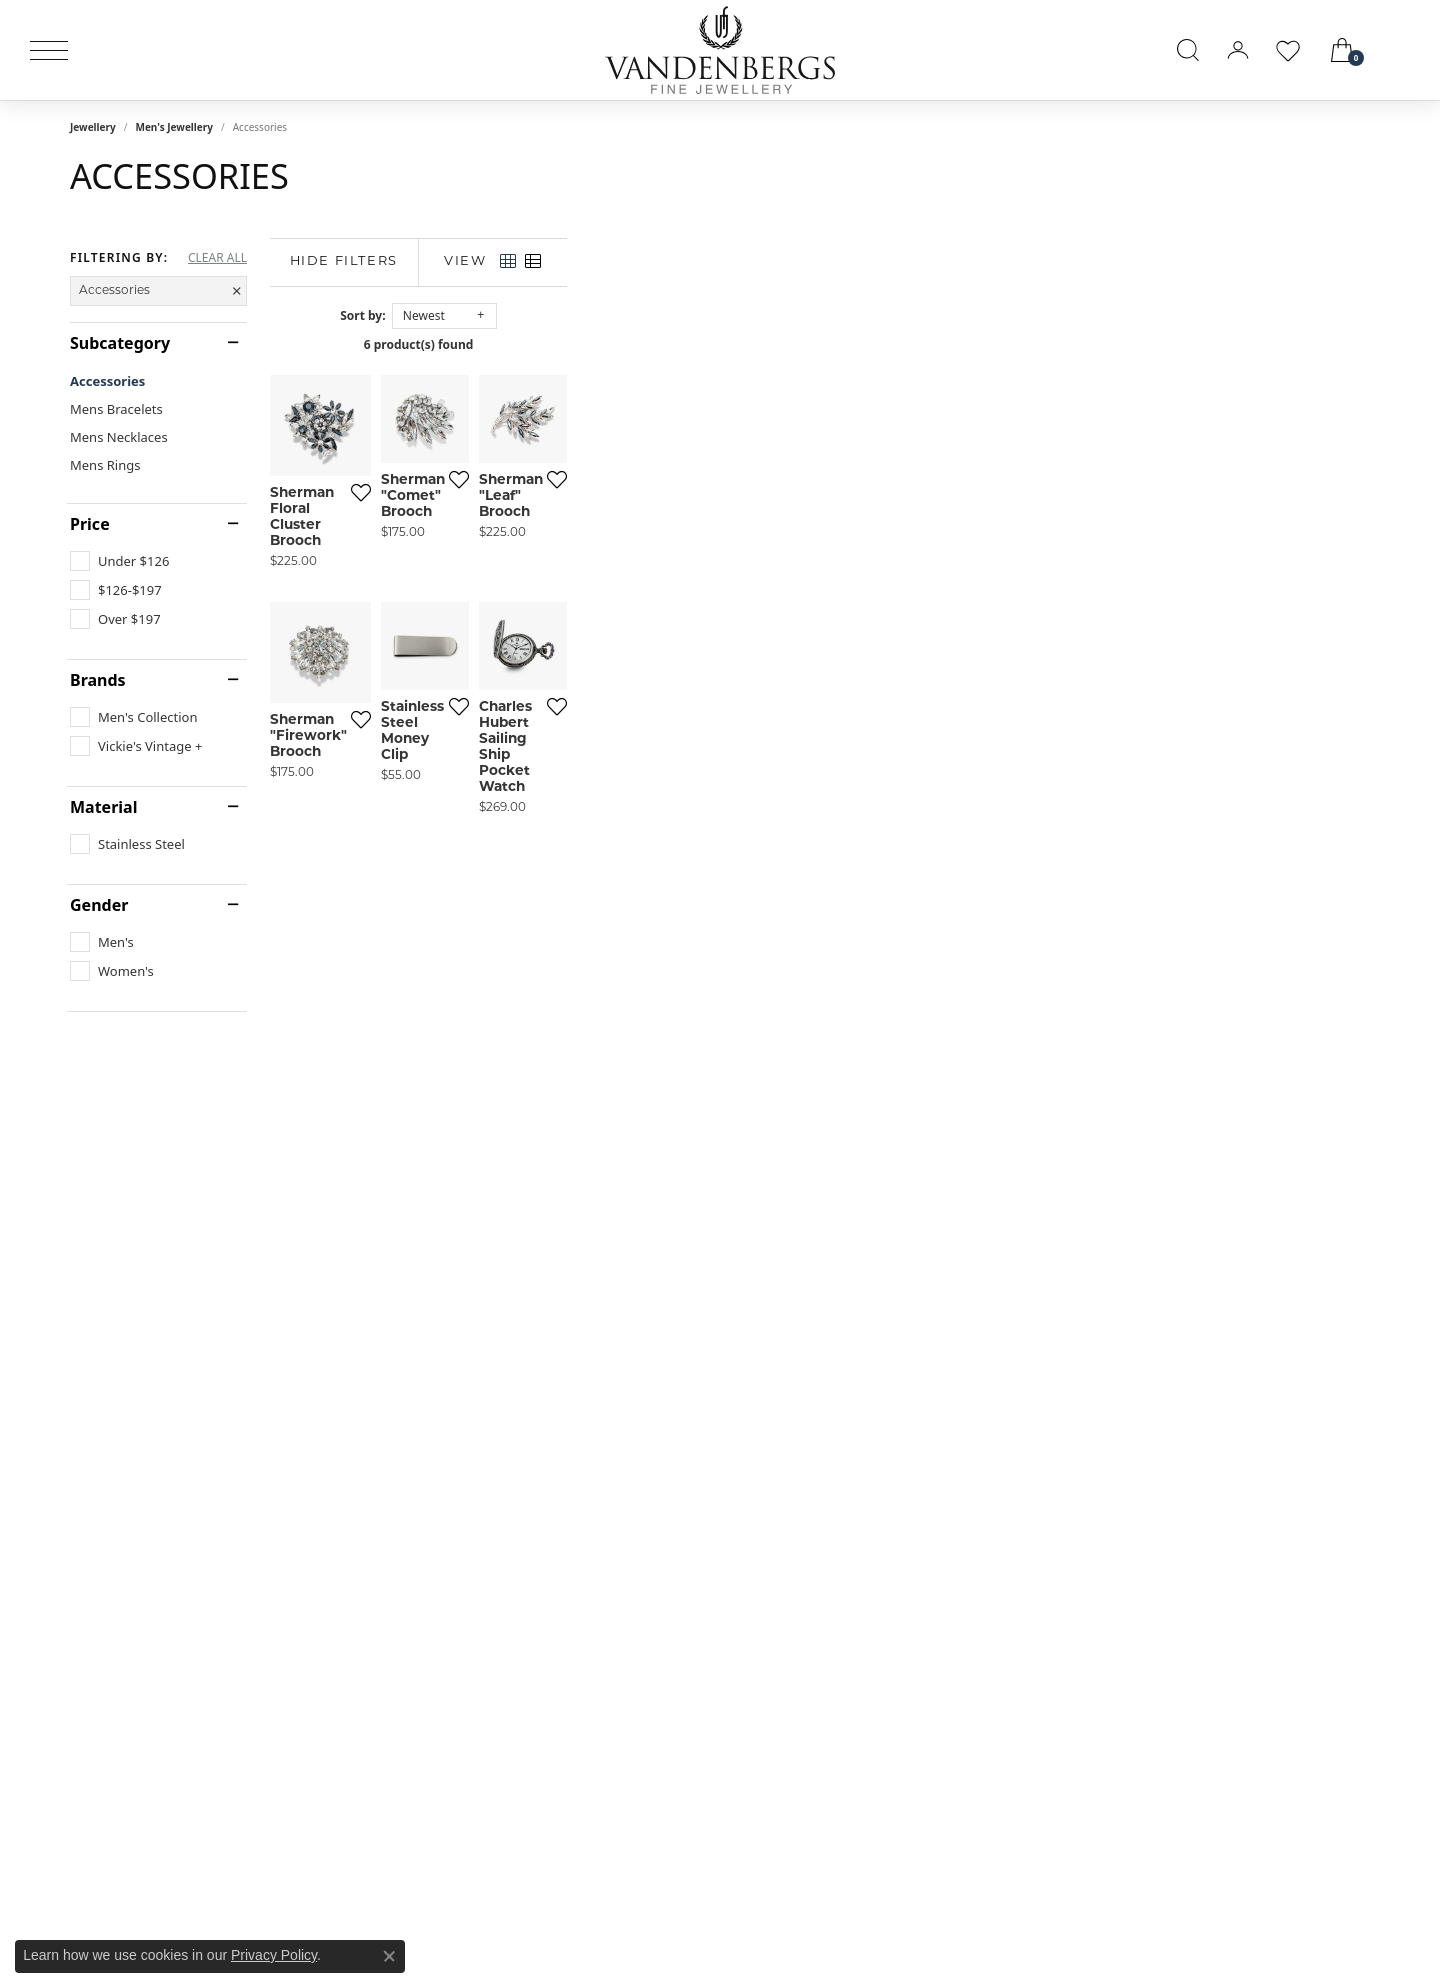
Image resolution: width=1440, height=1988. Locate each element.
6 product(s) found (820, 344)
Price (90, 524)
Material (103, 807)
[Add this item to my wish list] (614, 751)
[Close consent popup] (389, 1956)
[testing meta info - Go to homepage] (720, 50)
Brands (98, 680)
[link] (1402, 50)
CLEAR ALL (217, 258)
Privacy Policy (274, 1955)
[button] (1188, 50)
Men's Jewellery (174, 127)
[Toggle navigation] (49, 50)
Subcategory (120, 343)
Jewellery (93, 127)
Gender (99, 905)
